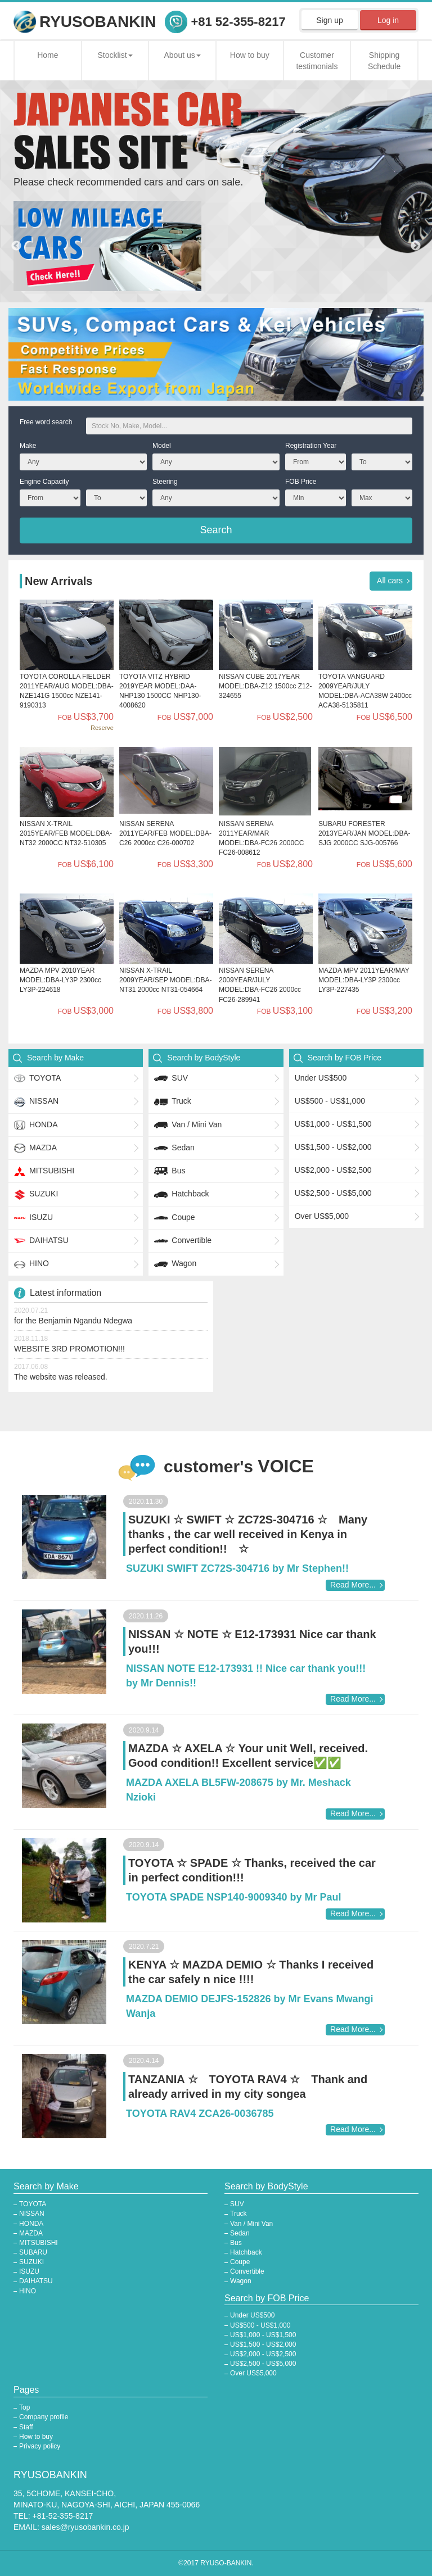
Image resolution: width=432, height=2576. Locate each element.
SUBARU (33, 2252)
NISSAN (36, 1102)
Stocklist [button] (114, 55)
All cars (390, 580)
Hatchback (181, 1194)
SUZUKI (36, 1194)
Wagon (175, 1264)
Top (24, 2407)
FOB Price (300, 482)
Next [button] (415, 246)
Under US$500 (321, 1077)
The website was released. (60, 1376)
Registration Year (310, 446)
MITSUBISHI (44, 1171)
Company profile (43, 2417)
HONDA (36, 1125)
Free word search (46, 422)
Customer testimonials (317, 61)
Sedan (174, 1148)
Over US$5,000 (322, 1216)
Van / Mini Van (188, 1125)
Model (161, 446)
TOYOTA (37, 1078)
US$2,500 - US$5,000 (333, 1193)
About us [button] (182, 55)
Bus (169, 1171)
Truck (172, 1102)
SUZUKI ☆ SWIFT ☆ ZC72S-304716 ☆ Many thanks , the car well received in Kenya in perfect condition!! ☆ (247, 1534)
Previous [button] (16, 246)
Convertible (183, 1240)
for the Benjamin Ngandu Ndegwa (73, 1320)
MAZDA (35, 1148)
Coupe (174, 1217)
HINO (31, 1264)
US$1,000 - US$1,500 (333, 1123)
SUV (171, 1078)
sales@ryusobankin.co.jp (85, 2527)
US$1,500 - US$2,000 (333, 1146)
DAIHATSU (41, 1240)
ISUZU (33, 1217)
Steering (165, 482)
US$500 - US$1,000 (330, 1100)
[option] (216, 246)
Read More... (353, 1584)
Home (47, 55)
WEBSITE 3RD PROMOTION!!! (69, 1348)
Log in (388, 20)
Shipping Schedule (384, 61)
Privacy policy (39, 2446)
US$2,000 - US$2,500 (333, 1169)
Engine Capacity (44, 482)
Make (28, 446)
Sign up (329, 20)
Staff (26, 2427)
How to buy (249, 55)
